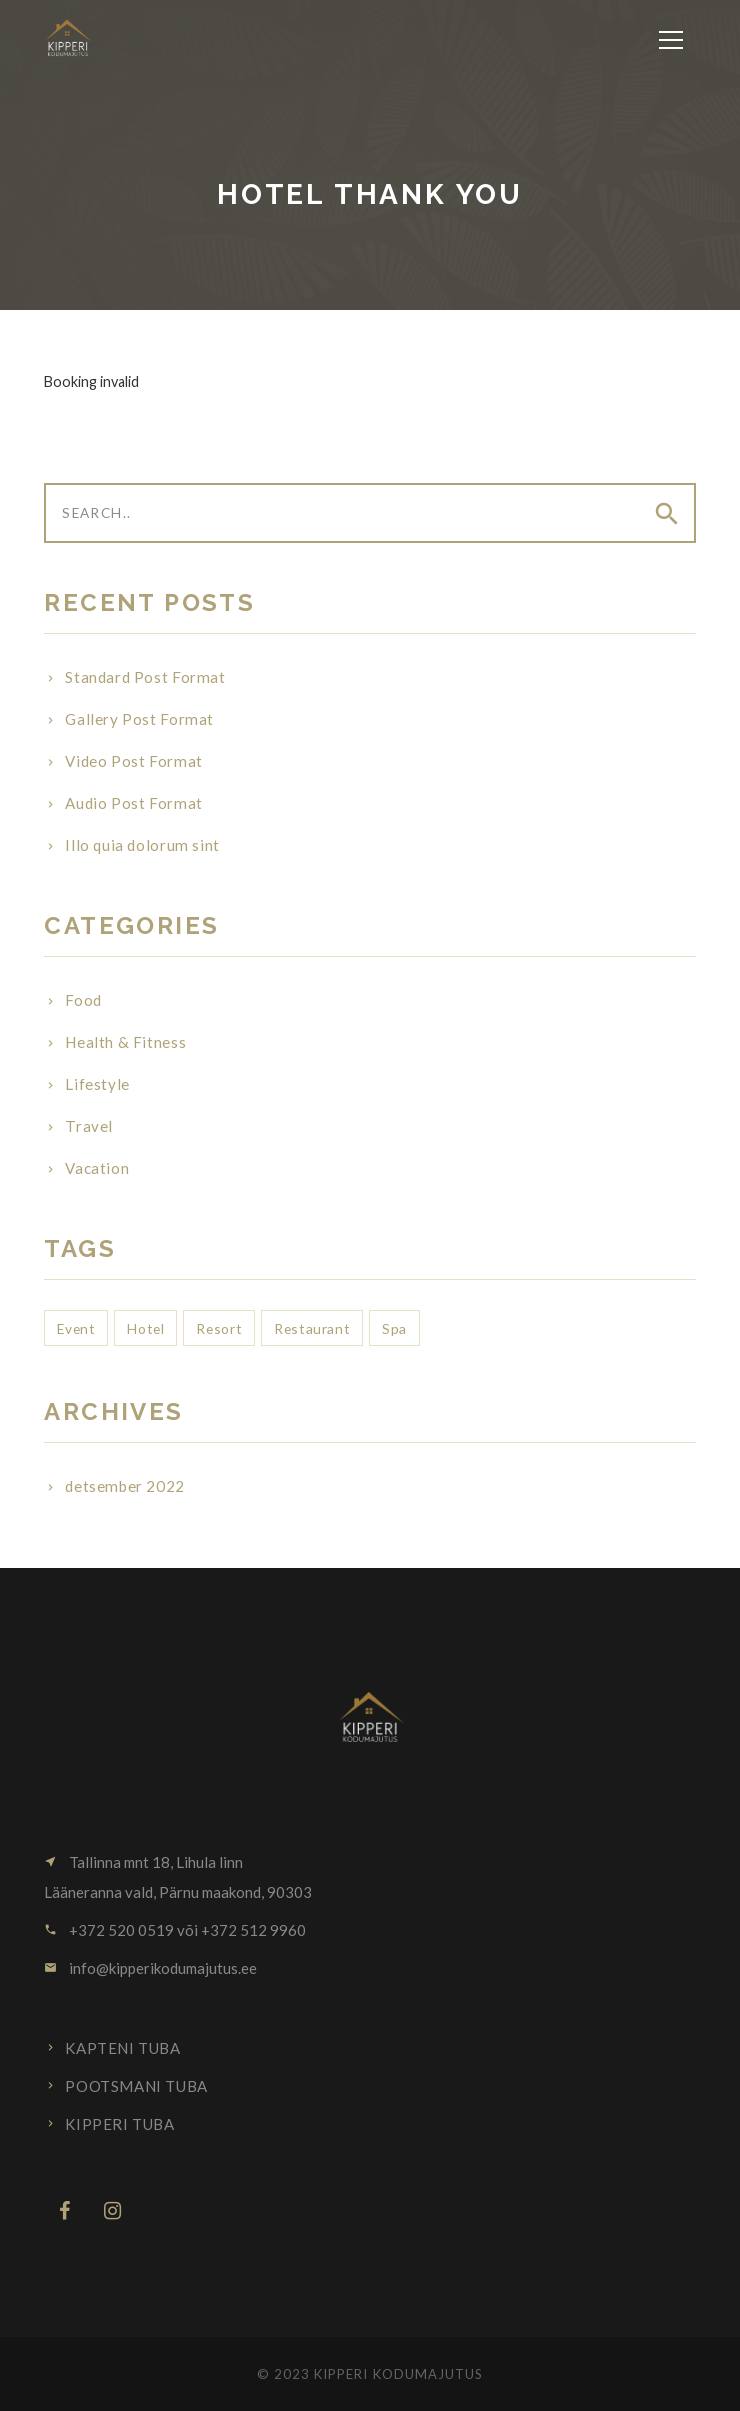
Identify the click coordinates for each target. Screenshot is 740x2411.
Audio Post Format (133, 803)
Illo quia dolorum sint (142, 845)
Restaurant (312, 1328)
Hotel (145, 1328)
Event (76, 1328)
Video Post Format (133, 761)
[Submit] (665, 514)
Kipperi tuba (119, 2124)
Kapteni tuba (122, 2048)
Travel (89, 1126)
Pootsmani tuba (136, 2086)
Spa (394, 1328)
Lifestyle (97, 1084)
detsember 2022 (125, 1486)
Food (83, 1000)
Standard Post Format (145, 677)
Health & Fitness (125, 1042)
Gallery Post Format (139, 719)
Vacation (97, 1168)
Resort (219, 1328)
